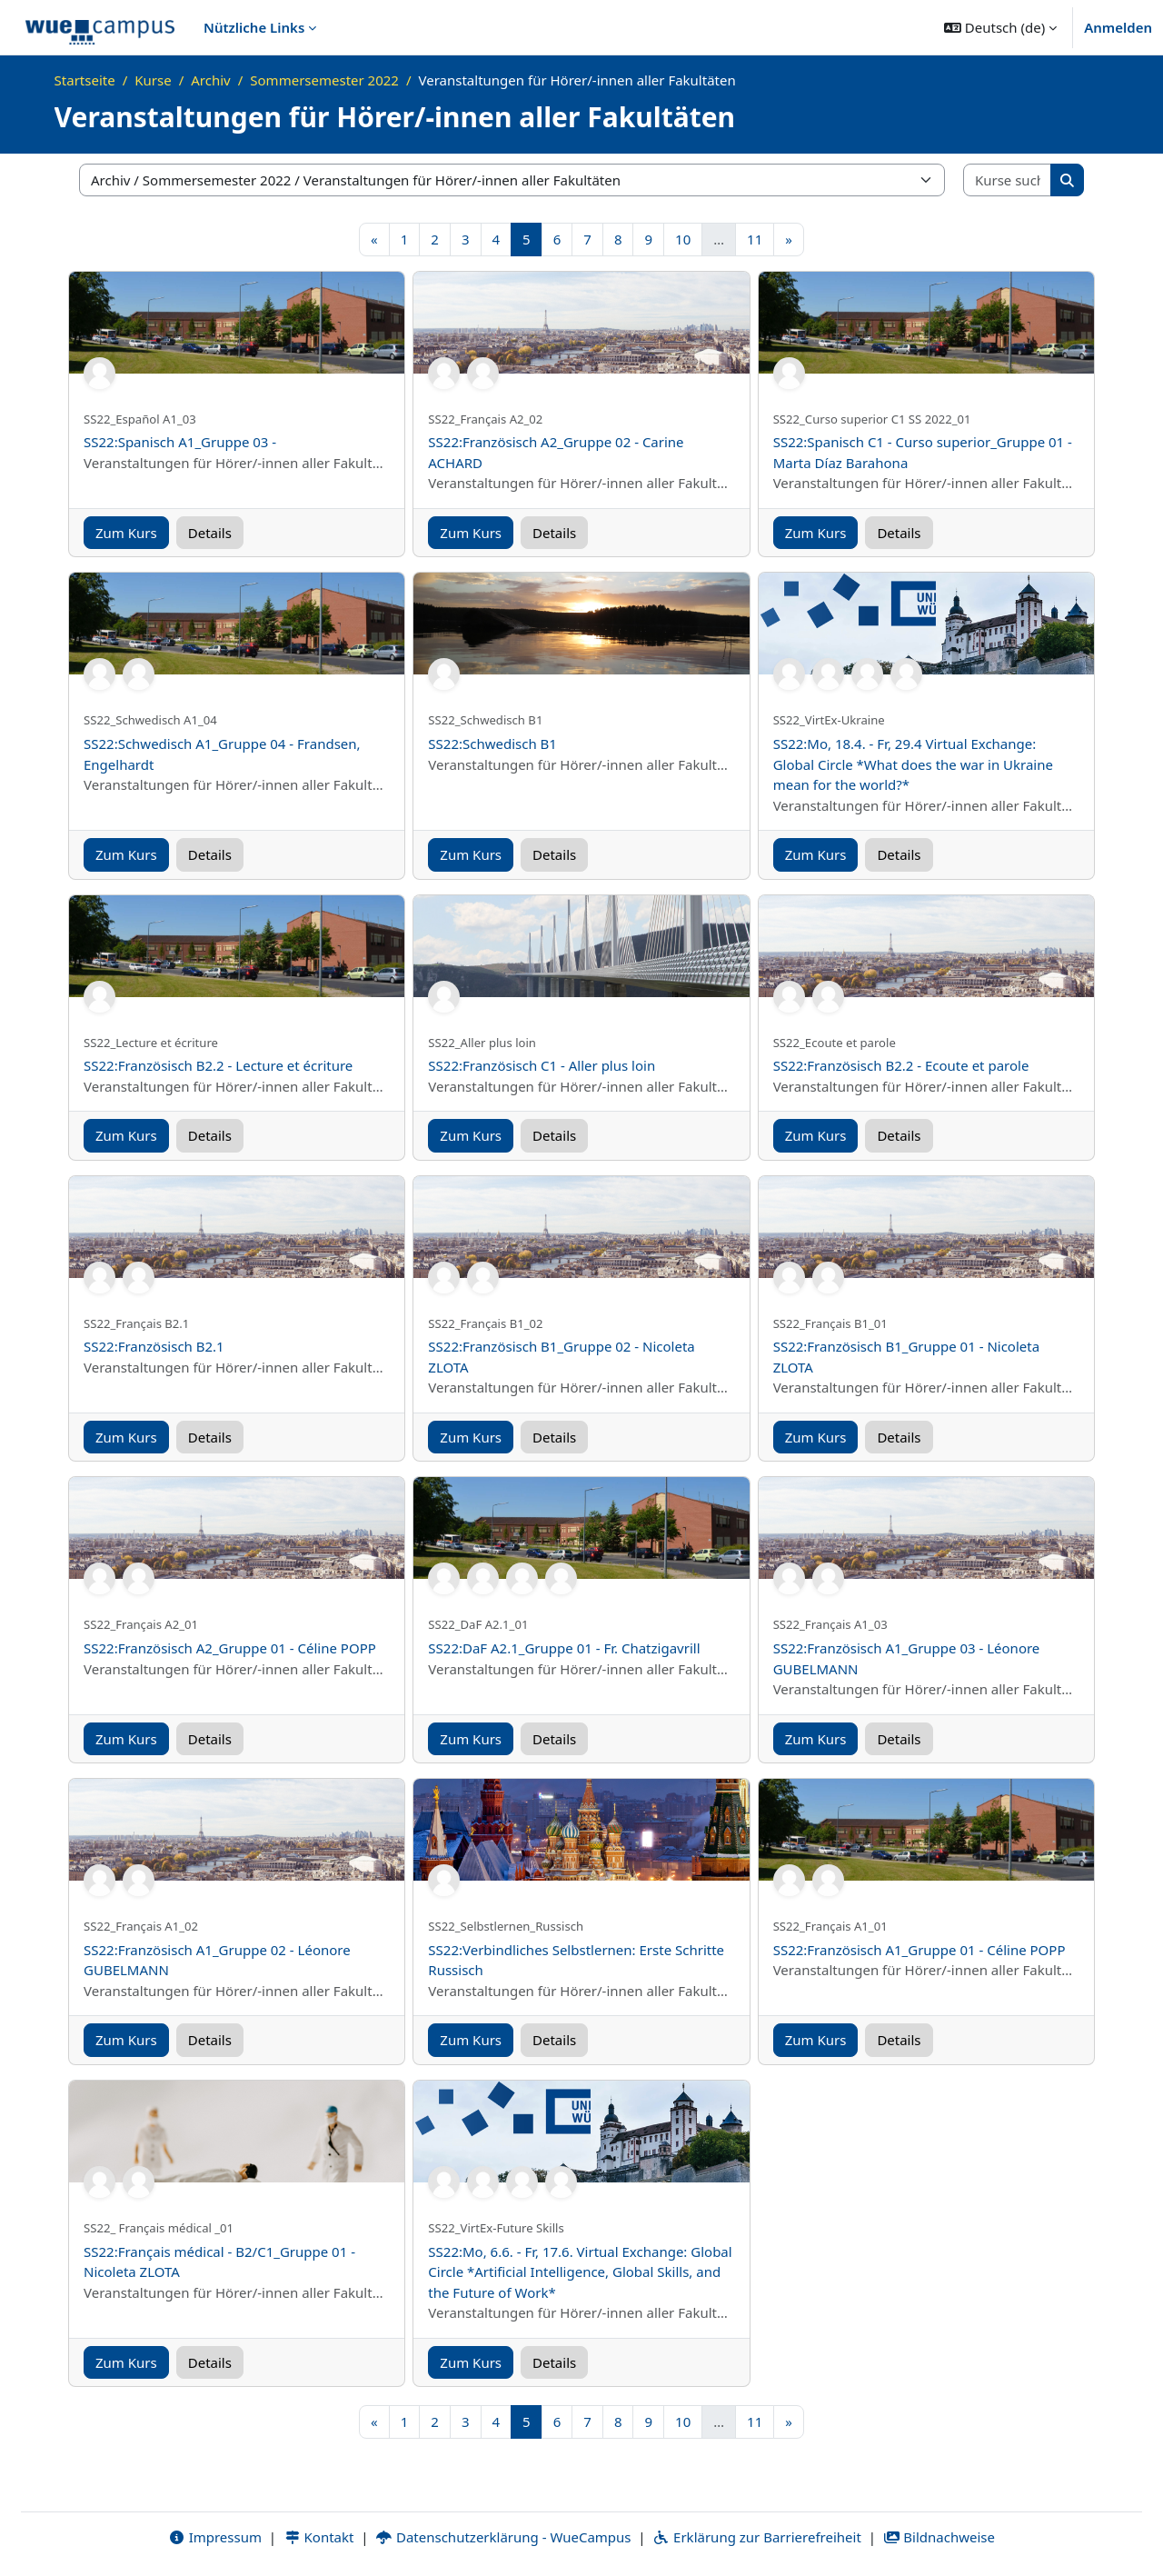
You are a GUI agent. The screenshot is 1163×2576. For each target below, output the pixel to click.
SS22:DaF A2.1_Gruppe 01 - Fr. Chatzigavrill (564, 1648)
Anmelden (1118, 27)
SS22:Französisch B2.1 (154, 1346)
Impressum (215, 2537)
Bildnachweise (939, 2537)
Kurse (152, 80)
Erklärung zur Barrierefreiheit (756, 2537)
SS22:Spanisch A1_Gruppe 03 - (180, 442)
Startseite (85, 80)
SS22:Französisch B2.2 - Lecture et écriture (218, 1065)
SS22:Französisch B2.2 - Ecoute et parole (901, 1065)
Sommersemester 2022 (324, 80)
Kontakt (318, 2537)
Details (210, 533)
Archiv (210, 80)
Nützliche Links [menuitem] (254, 27)
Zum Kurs (126, 533)
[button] (1000, 27)
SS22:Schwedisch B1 (492, 743)
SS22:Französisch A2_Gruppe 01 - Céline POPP (230, 1648)
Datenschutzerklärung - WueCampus (503, 2537)
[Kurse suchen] (1007, 180)
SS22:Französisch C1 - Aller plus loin (541, 1065)
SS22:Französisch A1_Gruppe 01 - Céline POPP (919, 1950)
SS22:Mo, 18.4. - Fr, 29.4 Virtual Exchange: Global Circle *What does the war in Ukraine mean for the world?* (913, 764)
